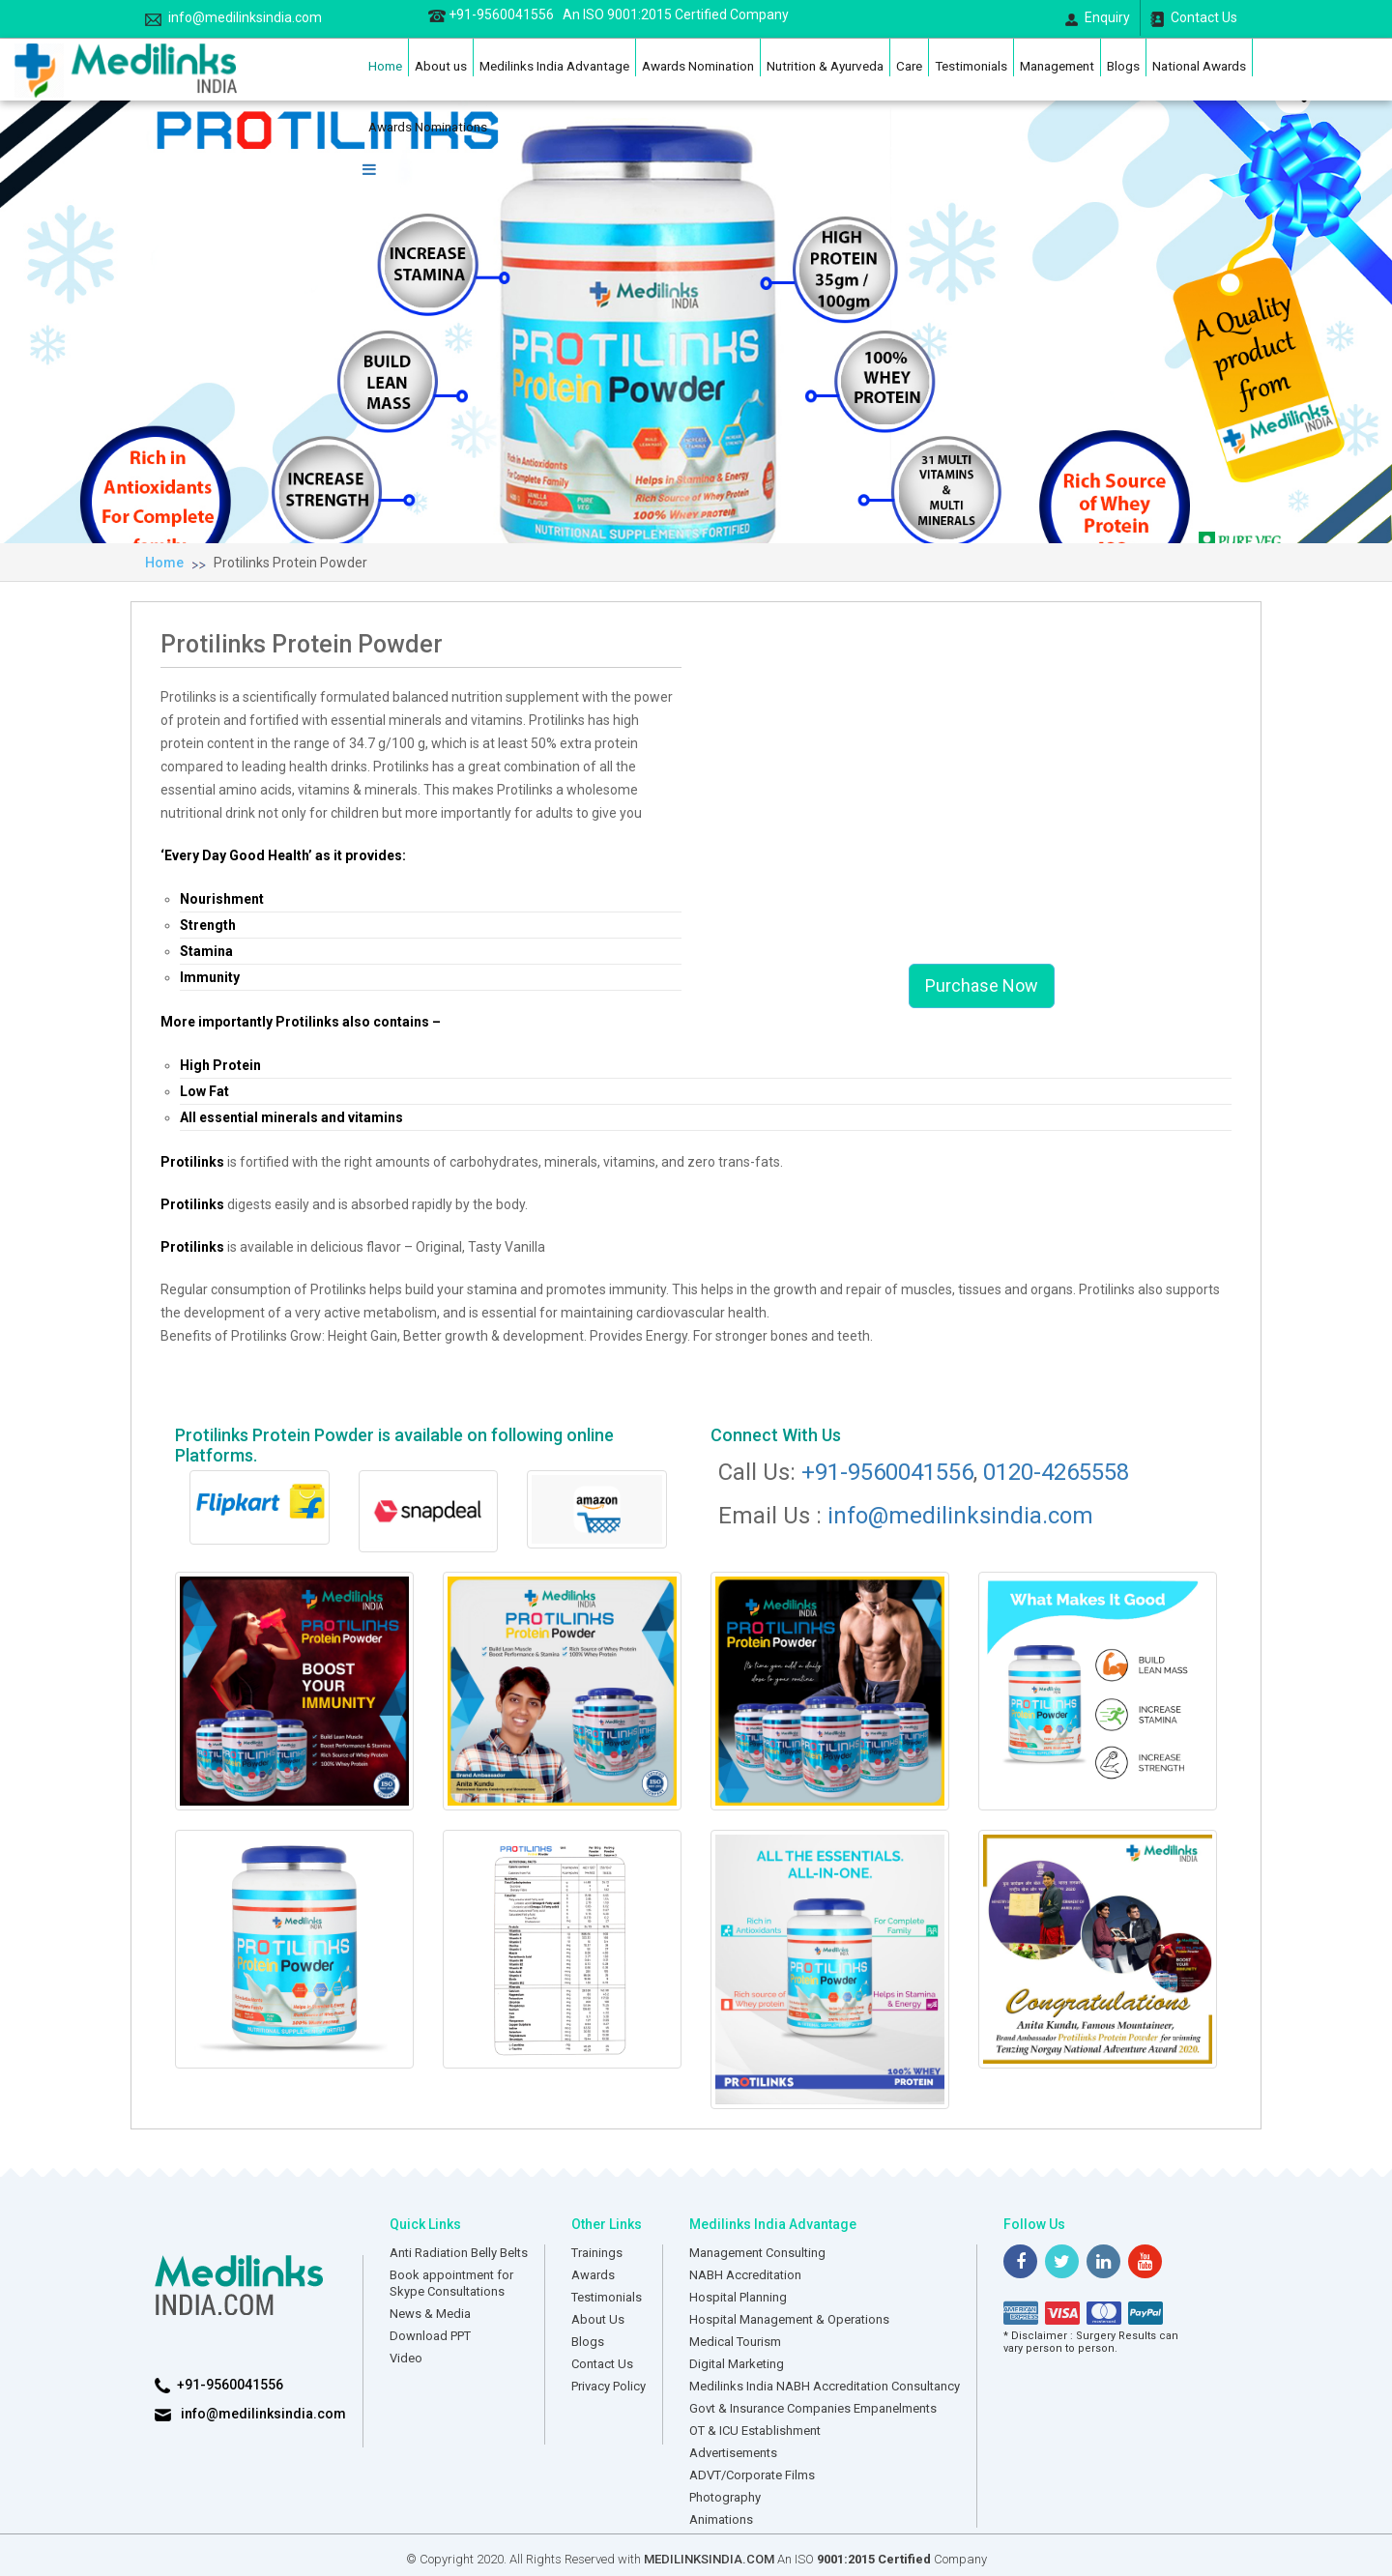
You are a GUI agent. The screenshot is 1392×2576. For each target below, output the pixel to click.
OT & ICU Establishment (755, 2430)
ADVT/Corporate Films (752, 2475)
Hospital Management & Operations (789, 2319)
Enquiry (1097, 18)
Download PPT (430, 2336)
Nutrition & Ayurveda (825, 65)
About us (441, 65)
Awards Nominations (427, 126)
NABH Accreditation (745, 2275)
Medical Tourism (735, 2341)
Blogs (1123, 65)
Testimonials (971, 65)
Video (406, 2358)
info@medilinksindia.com (233, 18)
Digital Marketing (736, 2364)
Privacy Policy (608, 2386)
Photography (725, 2497)
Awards (593, 2275)
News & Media (430, 2313)
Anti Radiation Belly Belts (459, 2252)
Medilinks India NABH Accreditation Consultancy (824, 2386)
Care (909, 65)
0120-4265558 (1056, 1472)
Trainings (597, 2252)
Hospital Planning (738, 2297)
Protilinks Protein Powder (290, 562)
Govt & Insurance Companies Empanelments (813, 2408)
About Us (597, 2319)
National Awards (1199, 65)
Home (385, 65)
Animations (721, 2519)
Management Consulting (757, 2252)
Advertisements (733, 2453)
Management (1057, 65)
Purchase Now (981, 985)
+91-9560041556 (608, 14)
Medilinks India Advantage (554, 65)
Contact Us (1193, 18)
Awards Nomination (698, 65)
